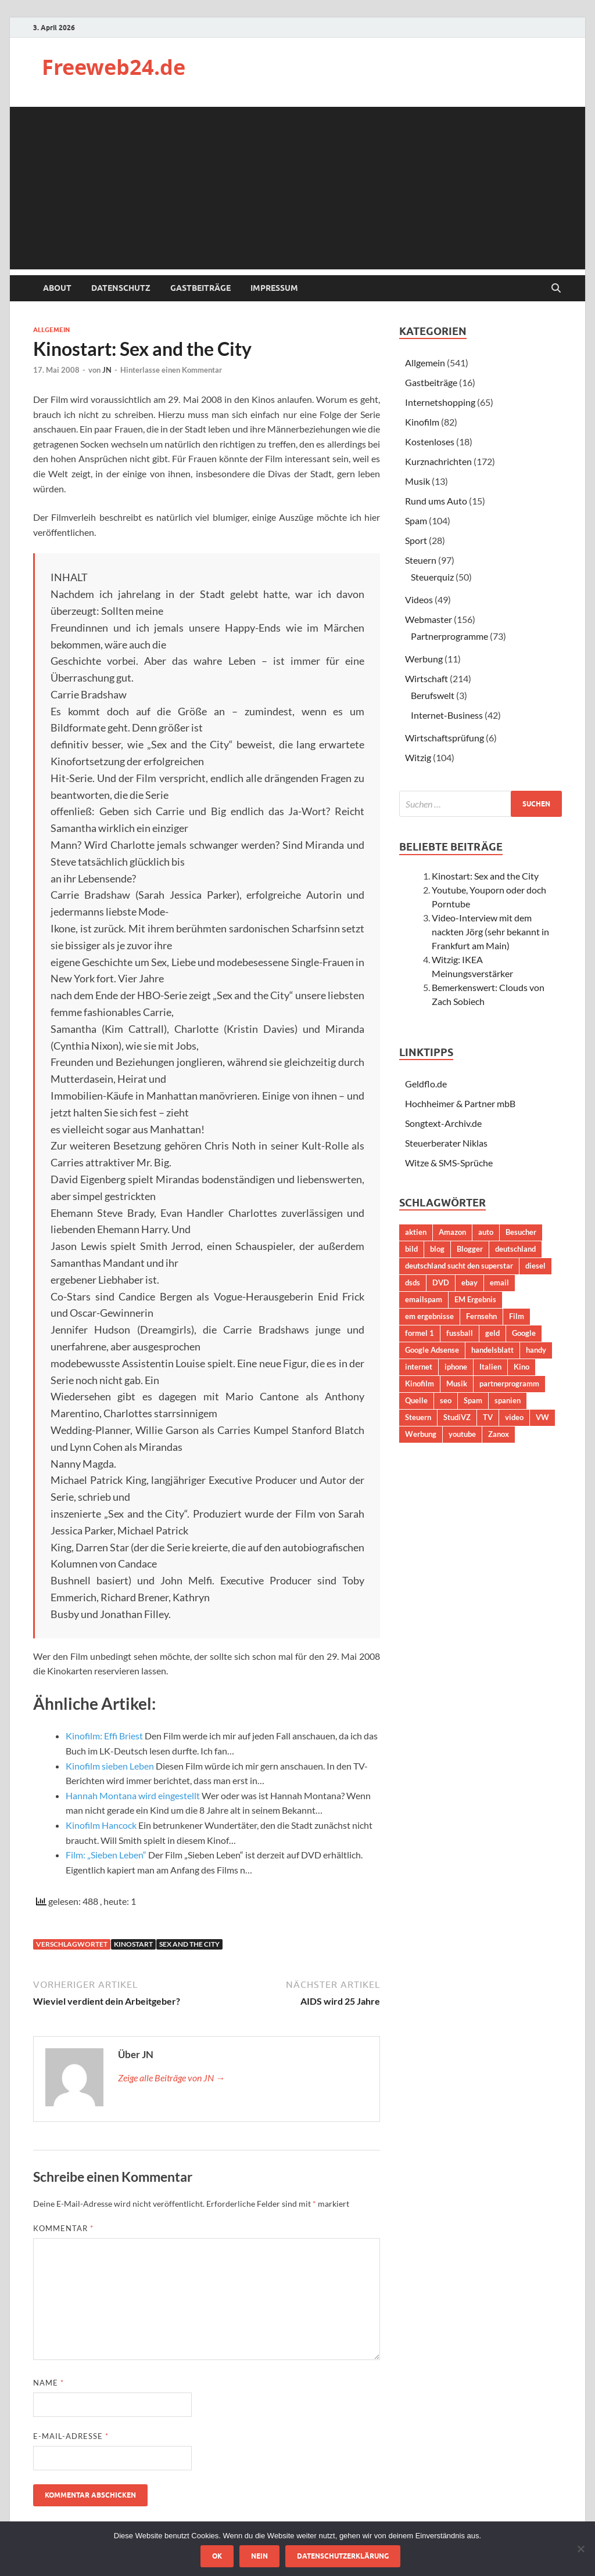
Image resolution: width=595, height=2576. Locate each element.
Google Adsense (432, 1349)
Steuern (420, 559)
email (499, 1282)
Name (48, 2382)
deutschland (515, 1248)
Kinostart (133, 1944)
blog (437, 1248)
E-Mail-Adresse (71, 2436)
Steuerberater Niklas (446, 1142)
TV (488, 1417)
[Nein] (580, 2549)
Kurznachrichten (438, 461)
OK (217, 2556)
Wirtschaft (426, 678)
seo (445, 1400)
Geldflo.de (426, 1083)
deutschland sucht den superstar (459, 1265)
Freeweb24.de (113, 67)
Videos (419, 599)
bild (411, 1248)
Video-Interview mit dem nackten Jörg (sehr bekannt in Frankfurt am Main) (490, 931)
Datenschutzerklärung (343, 2556)
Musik (417, 481)
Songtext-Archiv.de (443, 1123)
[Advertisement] (297, 188)
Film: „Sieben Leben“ (106, 1854)
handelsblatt (492, 1349)
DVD (440, 1282)
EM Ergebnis (475, 1299)
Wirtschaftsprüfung (444, 737)
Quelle (416, 1400)
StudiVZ (457, 1417)
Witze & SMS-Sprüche (449, 1162)
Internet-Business (447, 714)
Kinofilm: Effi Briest (104, 1735)
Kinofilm (422, 421)
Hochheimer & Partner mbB (460, 1103)
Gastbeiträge (200, 288)
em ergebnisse (429, 1316)
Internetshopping (440, 402)
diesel (535, 1265)
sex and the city (189, 1944)
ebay (469, 1282)
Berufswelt (432, 695)
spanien (507, 1400)
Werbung (424, 658)
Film (516, 1316)
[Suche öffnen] (556, 288)
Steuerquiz (432, 576)
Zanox (498, 1434)
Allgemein (51, 330)
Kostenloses (429, 441)
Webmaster (428, 619)
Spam (416, 520)
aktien (415, 1232)
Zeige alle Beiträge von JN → (171, 2077)
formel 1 (419, 1333)
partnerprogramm (509, 1383)
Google (524, 1333)
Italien (490, 1366)
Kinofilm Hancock (101, 1825)
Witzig (418, 757)
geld (492, 1333)
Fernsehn (481, 1316)
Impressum (274, 288)
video (514, 1417)
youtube (462, 1434)
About (57, 288)
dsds (412, 1282)
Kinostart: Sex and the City (485, 875)
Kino (521, 1366)
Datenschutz (120, 288)
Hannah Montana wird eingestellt (133, 1795)
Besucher (521, 1232)
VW (542, 1417)
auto (485, 1232)
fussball (459, 1333)
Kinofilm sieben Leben (110, 1765)
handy (536, 1349)
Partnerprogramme (449, 636)
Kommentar (63, 2228)
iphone (456, 1366)
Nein (259, 2556)
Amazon (452, 1232)
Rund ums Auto (436, 500)
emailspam (423, 1299)
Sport (416, 540)
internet (418, 1366)
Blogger (470, 1248)
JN (107, 369)
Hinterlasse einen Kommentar (171, 369)
